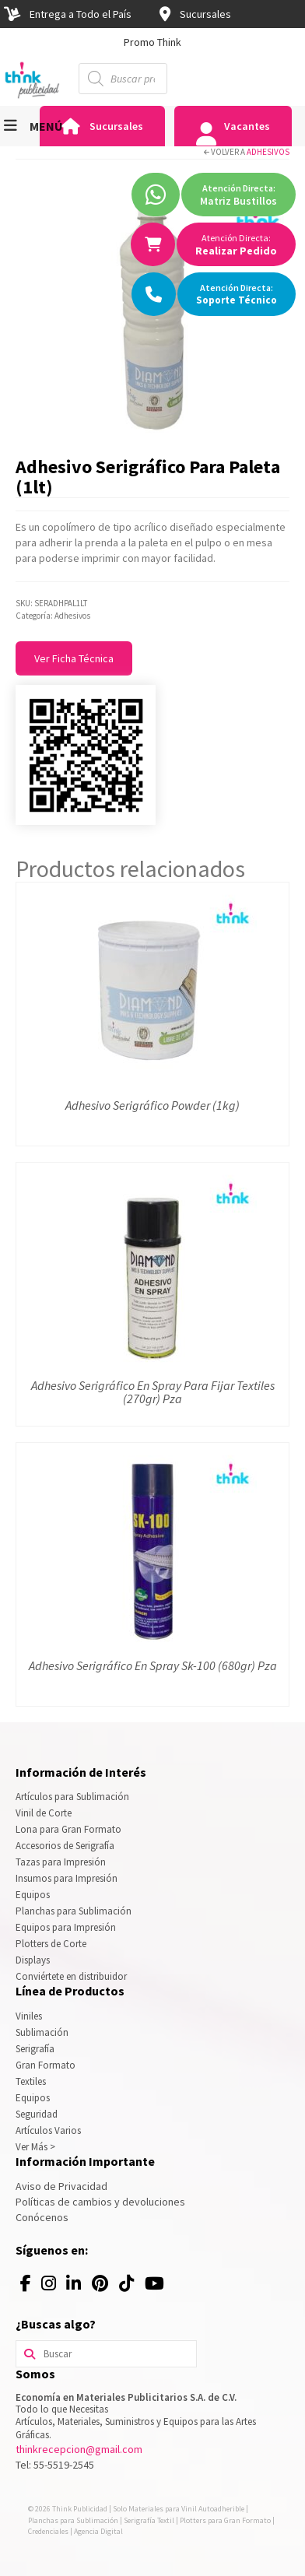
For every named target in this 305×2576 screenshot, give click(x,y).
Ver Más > (35, 2146)
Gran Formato (45, 2065)
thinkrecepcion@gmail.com (79, 2449)
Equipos (33, 1894)
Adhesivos (268, 151)
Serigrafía (35, 2048)
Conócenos (42, 2217)
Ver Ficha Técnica (74, 658)
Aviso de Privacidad (61, 2186)
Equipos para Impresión (66, 1927)
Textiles (31, 2081)
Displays (33, 1960)
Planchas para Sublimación (73, 1911)
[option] (152, 42)
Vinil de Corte (44, 1813)
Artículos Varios (48, 2130)
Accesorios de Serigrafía (65, 1845)
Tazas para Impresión (61, 1862)
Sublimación (42, 2032)
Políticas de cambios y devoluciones (100, 2202)
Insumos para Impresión (66, 1878)
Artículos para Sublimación (72, 1796)
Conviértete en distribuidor (71, 1976)
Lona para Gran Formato (68, 1829)
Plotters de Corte (51, 1943)
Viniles (29, 2016)
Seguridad (37, 2114)
